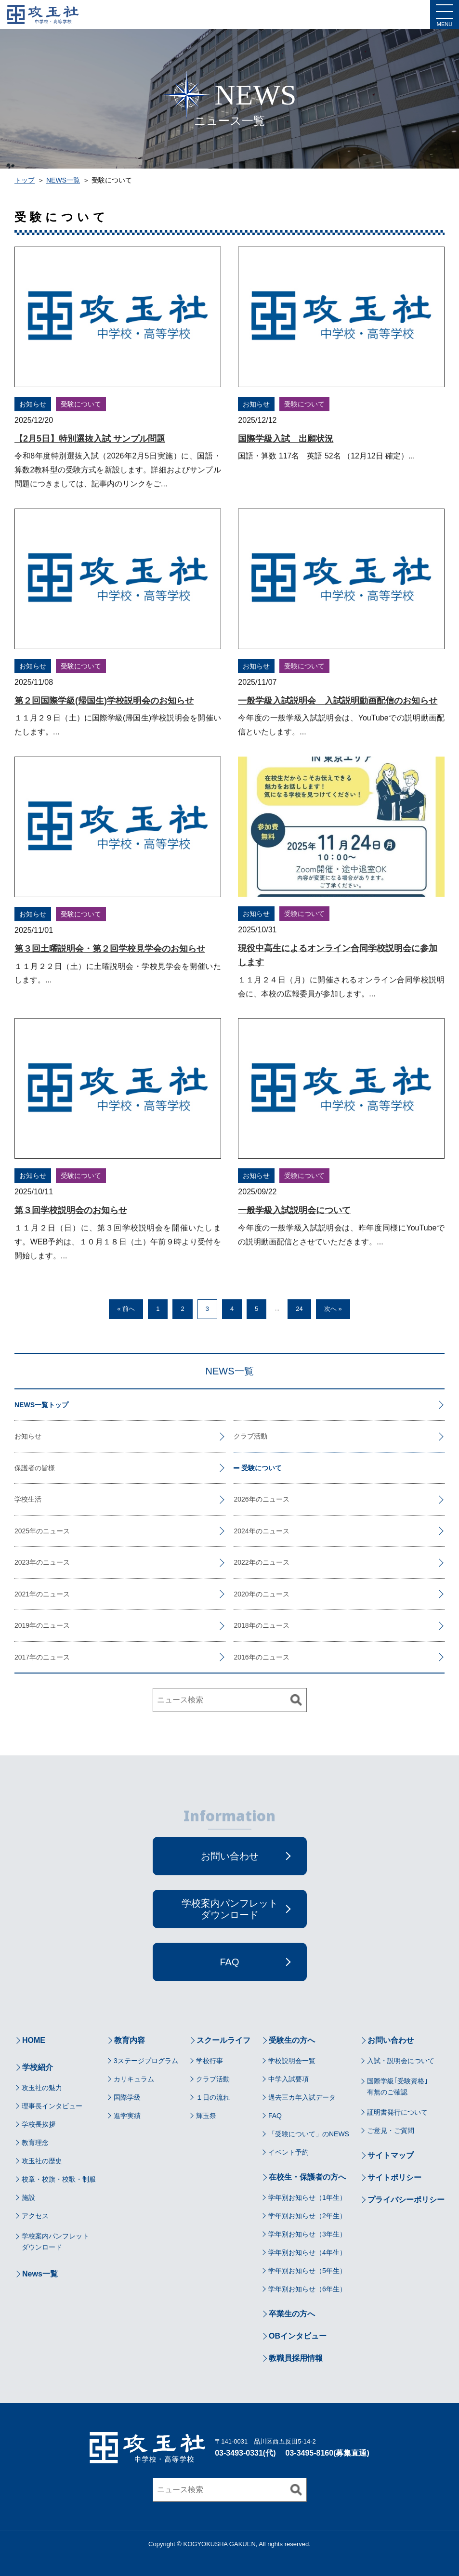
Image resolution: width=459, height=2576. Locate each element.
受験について (81, 404)
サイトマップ (390, 2155)
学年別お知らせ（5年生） (307, 2271)
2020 (241, 1594)
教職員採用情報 (296, 2358)
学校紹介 (37, 2067)
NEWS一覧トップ (41, 1405)
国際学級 (127, 2097)
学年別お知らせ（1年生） (307, 2197)
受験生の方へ (292, 2040)
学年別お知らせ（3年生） (307, 2234)
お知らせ (32, 404)
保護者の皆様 (34, 1468)
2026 (241, 1499)
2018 (241, 1625)
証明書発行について (397, 2112)
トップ (24, 180)
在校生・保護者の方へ (307, 2177)
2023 (21, 1562)
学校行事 (209, 2061)
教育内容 (129, 2040)
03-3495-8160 (310, 2453)
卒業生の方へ (292, 2314)
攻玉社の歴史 (42, 2161)
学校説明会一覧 (291, 2061)
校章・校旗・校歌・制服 (59, 2179)
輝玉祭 (206, 2115)
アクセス (35, 2216)
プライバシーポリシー (406, 2200)
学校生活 (27, 1499)
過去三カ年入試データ (302, 2097)
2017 (21, 1657)
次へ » (333, 1308)
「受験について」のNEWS (308, 2134)
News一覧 (40, 2274)
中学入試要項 (288, 2079)
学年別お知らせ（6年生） (307, 2289)
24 (299, 1308)
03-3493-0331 (239, 2453)
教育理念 (35, 2142)
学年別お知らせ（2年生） (307, 2216)
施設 (28, 2197)
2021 (21, 1594)
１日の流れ (213, 2097)
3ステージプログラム (146, 2061)
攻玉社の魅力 (42, 2088)
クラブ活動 (250, 1436)
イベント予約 (288, 2152)
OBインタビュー (298, 2336)
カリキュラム (134, 2079)
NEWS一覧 (63, 180)
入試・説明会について (400, 2061)
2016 (241, 1657)
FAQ (275, 2115)
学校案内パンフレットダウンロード (55, 2241)
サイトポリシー (394, 2177)
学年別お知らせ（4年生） (307, 2252)
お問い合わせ (390, 2040)
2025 (21, 1531)
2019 (21, 1625)
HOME (33, 2040)
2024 (241, 1531)
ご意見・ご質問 (390, 2130)
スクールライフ (223, 2040)
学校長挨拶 (38, 2124)
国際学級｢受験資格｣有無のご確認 (397, 2086)
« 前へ (126, 1308)
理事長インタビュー (52, 2106)
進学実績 (127, 2115)
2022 (241, 1562)
